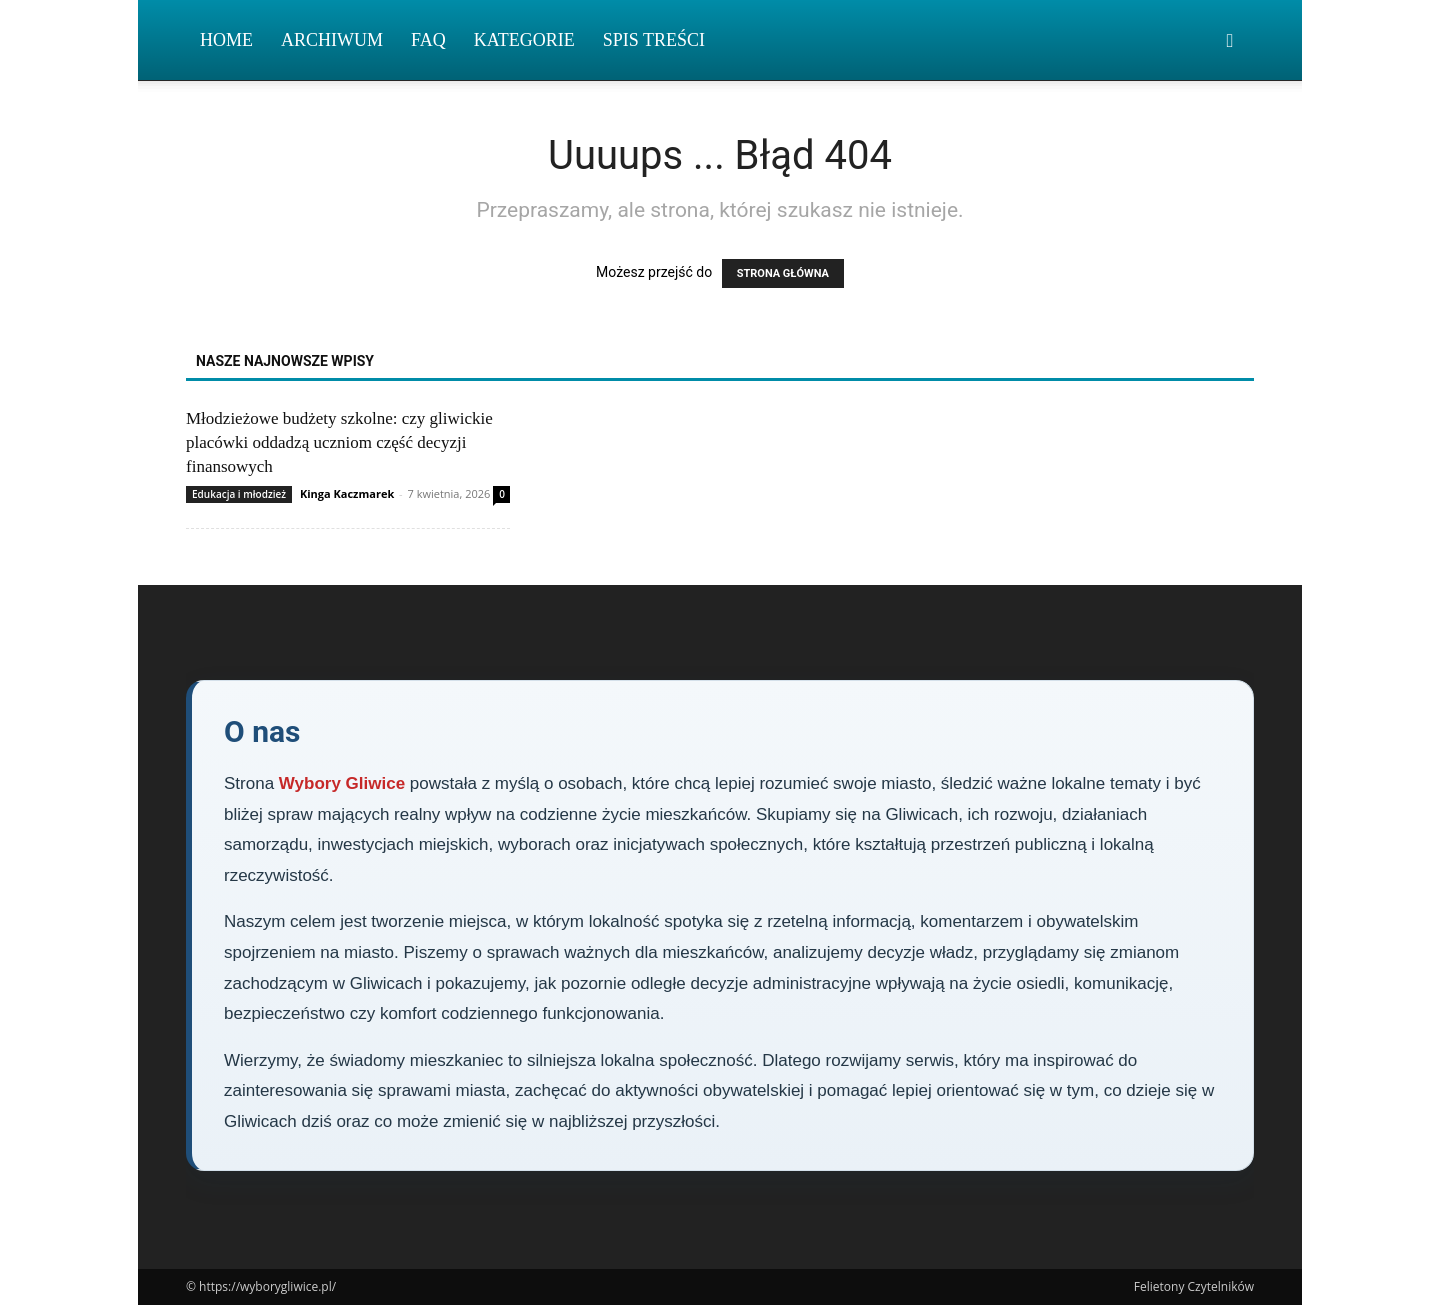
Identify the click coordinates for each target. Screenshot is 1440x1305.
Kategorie (524, 40)
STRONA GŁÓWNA (783, 273)
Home (226, 40)
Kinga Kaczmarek (347, 493)
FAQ (428, 40)
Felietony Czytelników (1194, 1286)
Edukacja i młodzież (239, 494)
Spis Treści (654, 40)
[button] (1230, 41)
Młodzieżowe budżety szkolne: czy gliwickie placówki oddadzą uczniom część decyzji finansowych (339, 442)
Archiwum (332, 40)
